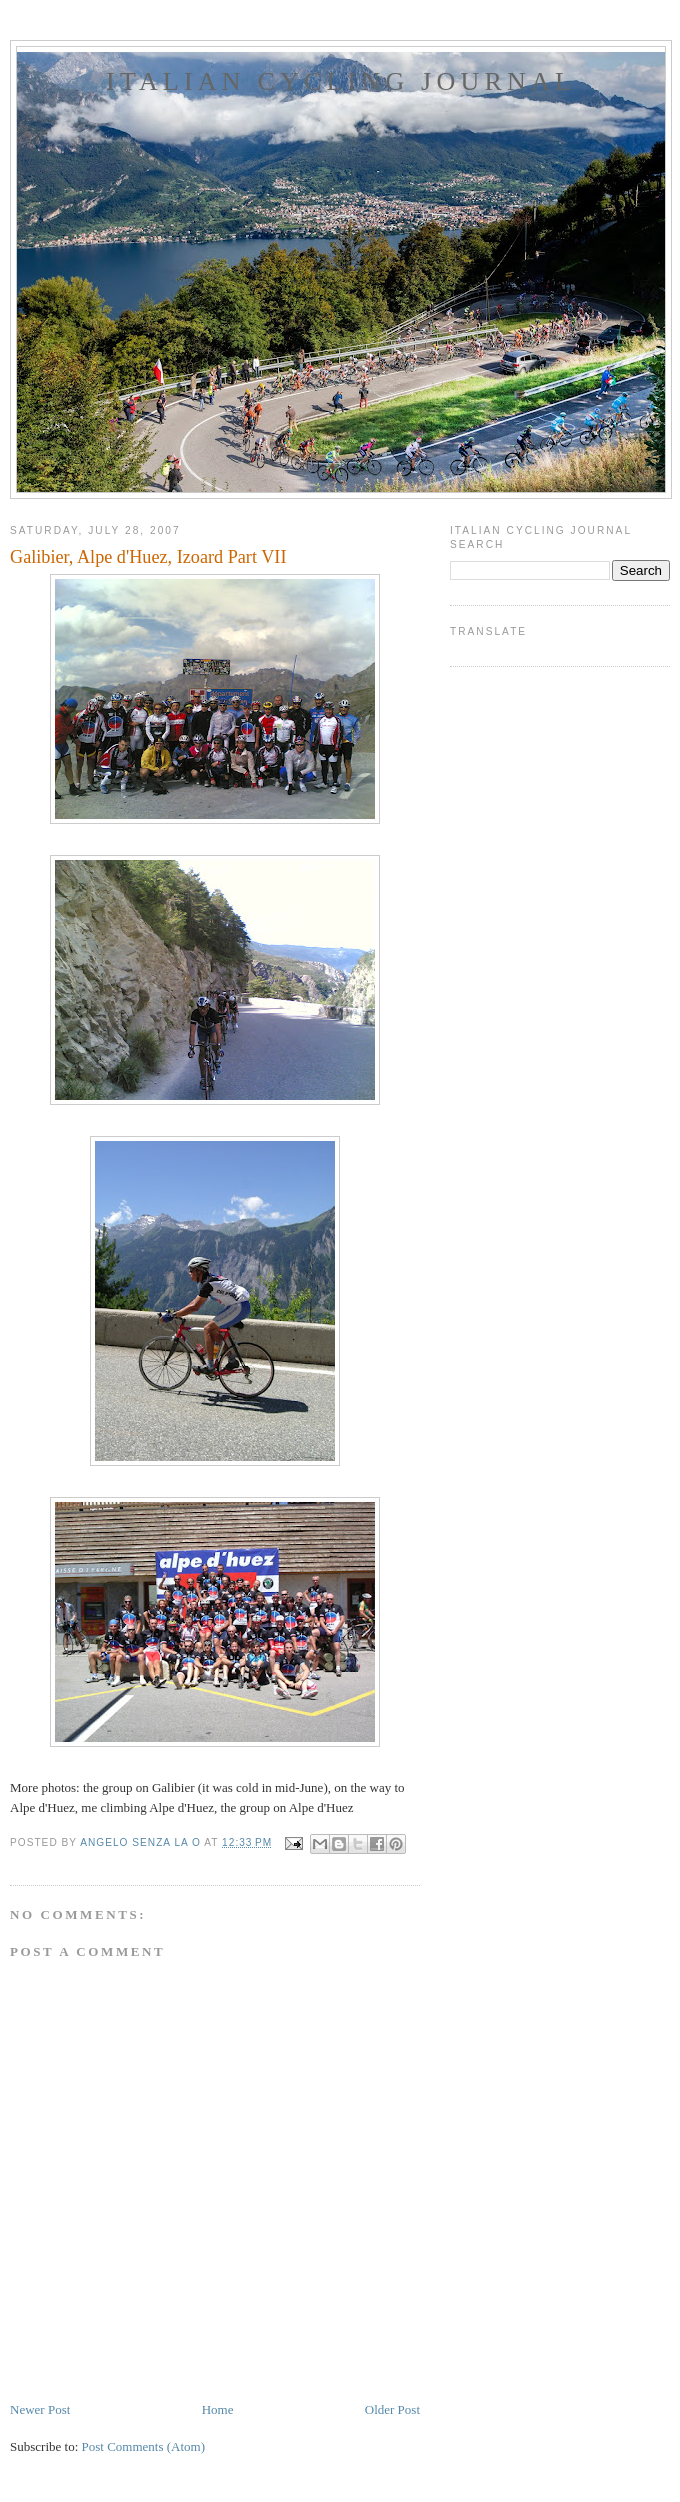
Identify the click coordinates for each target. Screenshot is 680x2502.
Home (218, 2409)
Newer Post (40, 2409)
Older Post (392, 2409)
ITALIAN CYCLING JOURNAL (341, 81)
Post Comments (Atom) (144, 2446)
